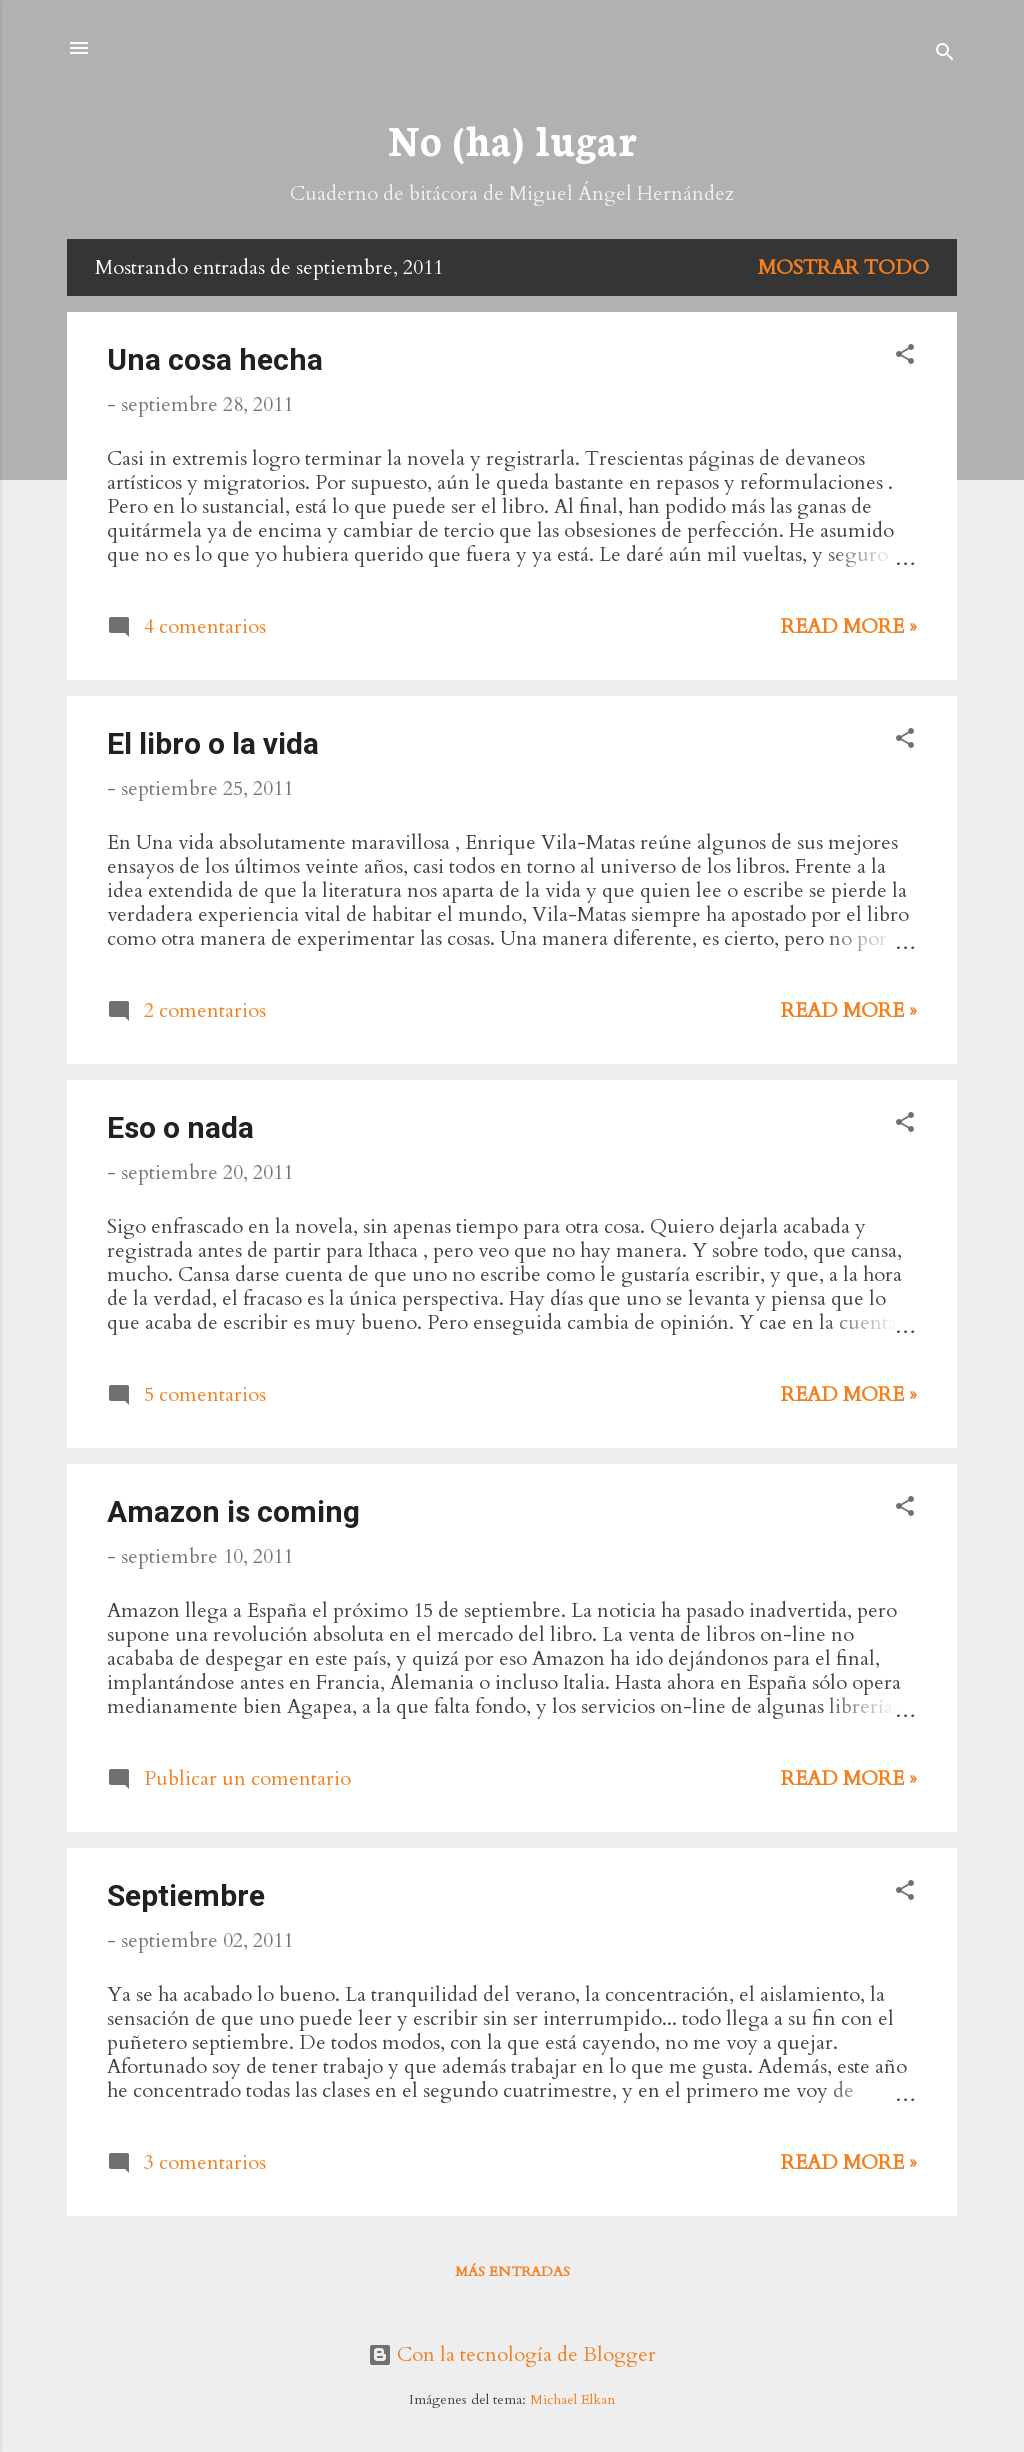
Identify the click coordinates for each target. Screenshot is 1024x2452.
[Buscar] (945, 54)
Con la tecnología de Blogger (512, 2354)
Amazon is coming (233, 1511)
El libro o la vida (213, 743)
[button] (905, 357)
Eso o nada (180, 1127)
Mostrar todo (843, 267)
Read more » (849, 626)
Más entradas (512, 2271)
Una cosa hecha (215, 359)
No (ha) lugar (512, 138)
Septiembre (186, 1895)
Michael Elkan (572, 2399)
